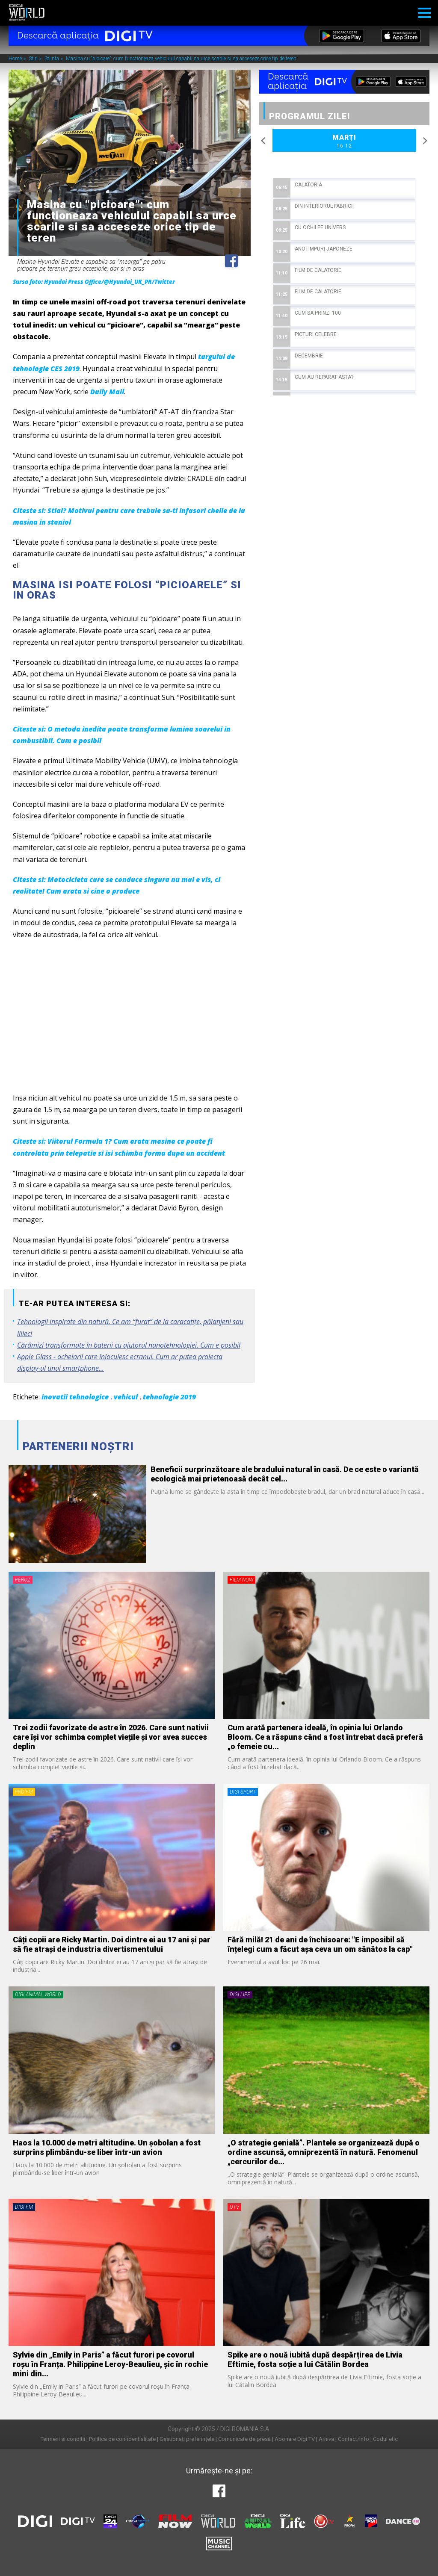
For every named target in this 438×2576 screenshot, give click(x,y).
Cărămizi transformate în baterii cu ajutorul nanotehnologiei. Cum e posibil (128, 1345)
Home (16, 59)
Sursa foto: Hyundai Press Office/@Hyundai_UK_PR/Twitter (94, 282)
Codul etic (385, 2439)
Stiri (34, 59)
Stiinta (52, 59)
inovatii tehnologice (75, 1397)
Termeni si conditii (63, 2439)
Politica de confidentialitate (122, 2439)
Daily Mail (107, 391)
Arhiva (326, 2439)
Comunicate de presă (244, 2439)
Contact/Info (353, 2439)
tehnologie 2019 (169, 1397)
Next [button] (425, 140)
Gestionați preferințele (187, 2439)
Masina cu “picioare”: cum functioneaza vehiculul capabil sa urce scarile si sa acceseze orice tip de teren (181, 59)
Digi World (26, 12)
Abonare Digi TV (295, 2439)
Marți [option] (344, 141)
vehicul (126, 1397)
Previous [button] (263, 140)
